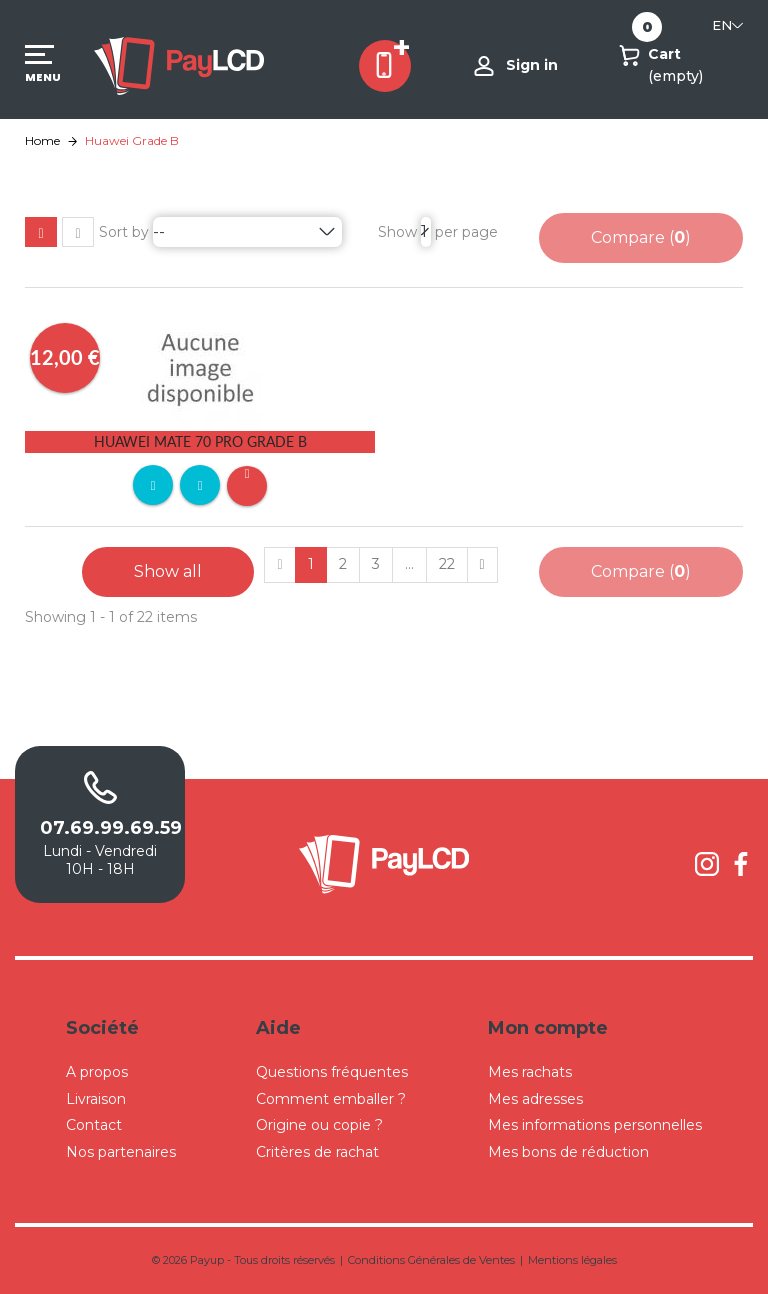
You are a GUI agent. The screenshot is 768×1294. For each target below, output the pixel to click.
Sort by (124, 232)
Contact (94, 1125)
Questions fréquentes (332, 1072)
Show (397, 232)
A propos (97, 1072)
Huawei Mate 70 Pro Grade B (200, 441)
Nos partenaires (121, 1152)
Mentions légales (572, 1260)
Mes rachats (530, 1072)
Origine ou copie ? (319, 1125)
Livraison (96, 1099)
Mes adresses (535, 1099)
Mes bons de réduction (568, 1152)
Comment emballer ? (331, 1099)
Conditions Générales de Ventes (431, 1260)
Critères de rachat (317, 1152)
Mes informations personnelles (595, 1125)
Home (42, 140)
